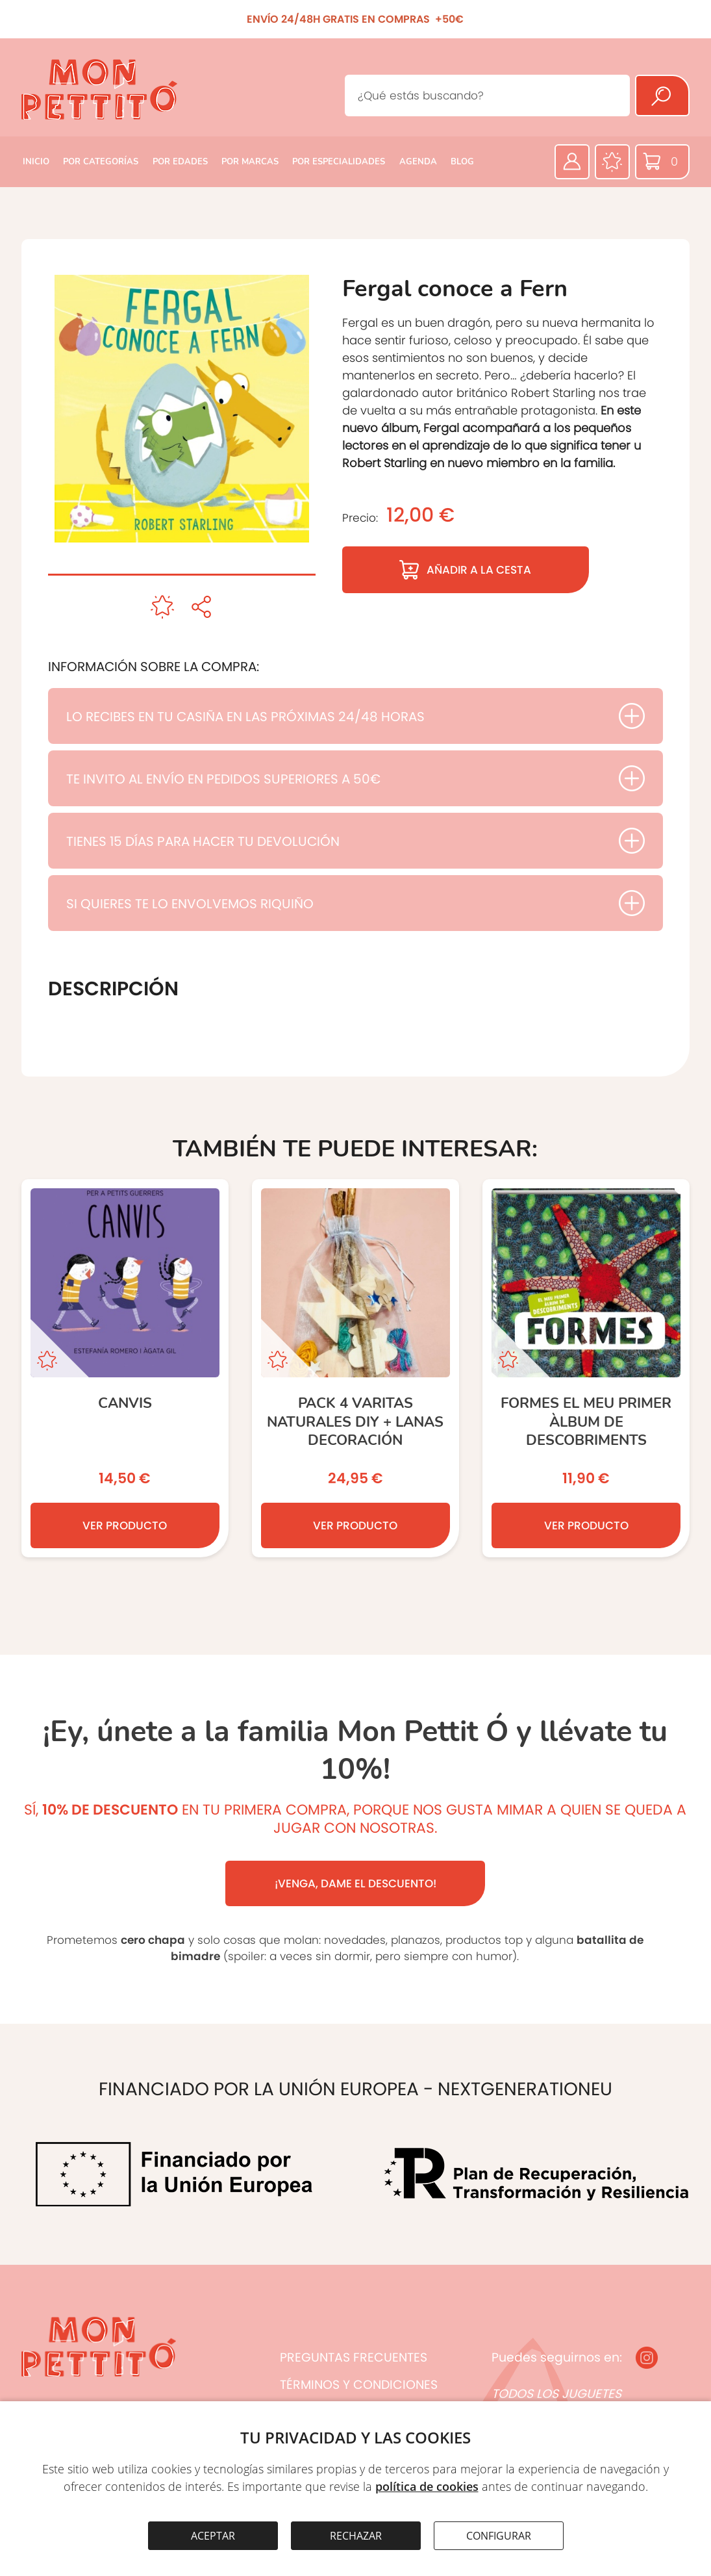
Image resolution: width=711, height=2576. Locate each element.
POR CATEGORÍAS (100, 162)
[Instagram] (646, 2357)
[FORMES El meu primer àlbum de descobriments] (586, 1368)
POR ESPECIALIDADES (338, 162)
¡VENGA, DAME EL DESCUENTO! (355, 1883)
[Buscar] (662, 95)
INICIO (36, 162)
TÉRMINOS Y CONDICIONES (359, 2384)
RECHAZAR (356, 2536)
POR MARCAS (250, 162)
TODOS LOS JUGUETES (556, 2394)
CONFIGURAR (498, 2536)
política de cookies (427, 2486)
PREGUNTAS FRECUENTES (353, 2357)
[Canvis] (125, 1368)
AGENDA (418, 162)
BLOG (462, 162)
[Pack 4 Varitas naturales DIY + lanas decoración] (355, 1368)
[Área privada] (572, 161)
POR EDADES (180, 162)
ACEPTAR (213, 2536)
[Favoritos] (612, 161)
